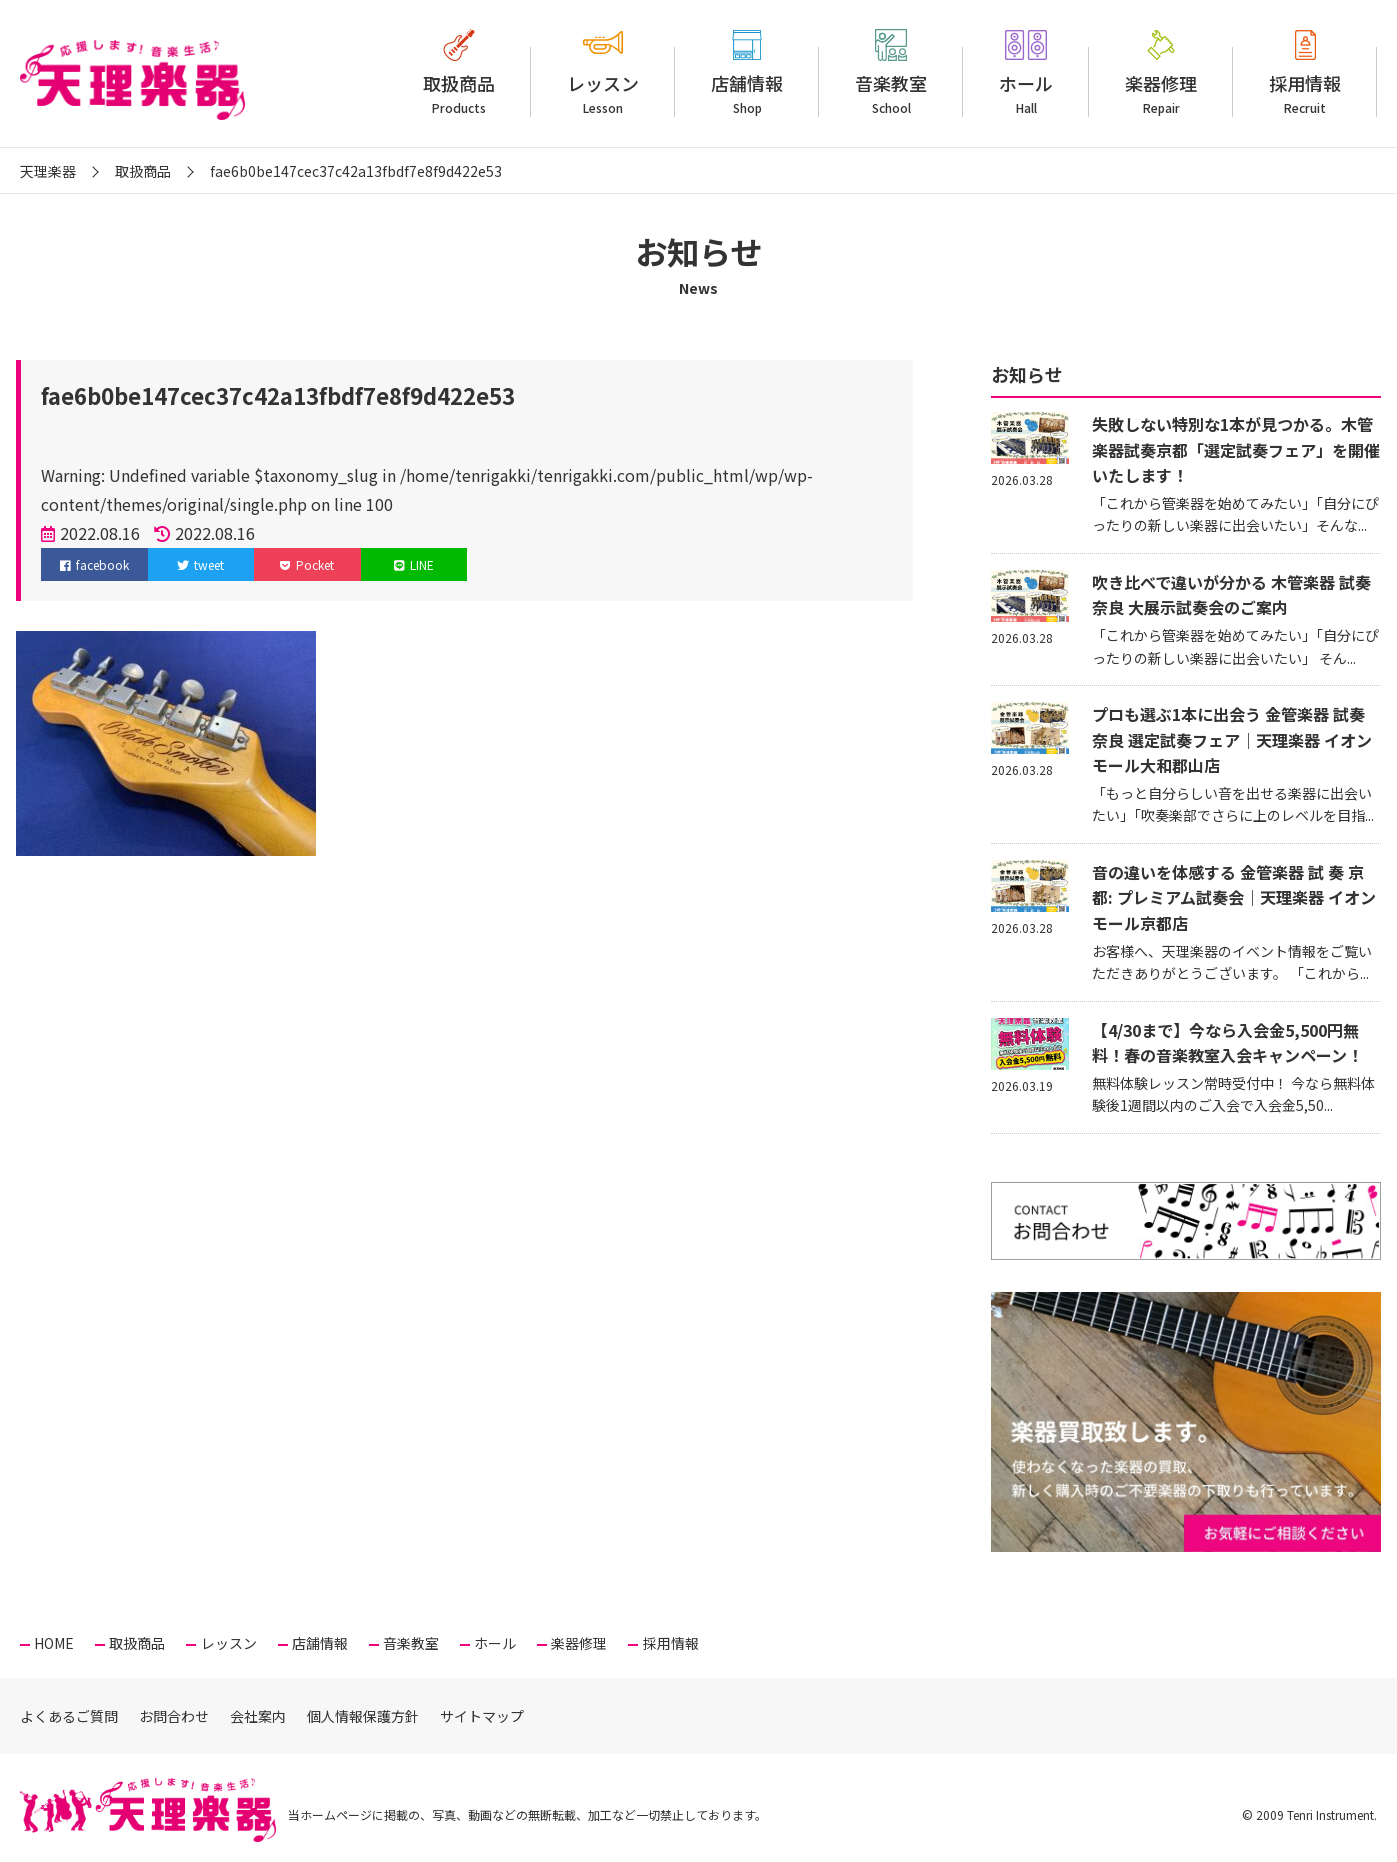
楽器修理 (1161, 93)
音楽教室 (891, 93)
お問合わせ (174, 1716)
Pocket (307, 564)
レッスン (603, 93)
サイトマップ (482, 1716)
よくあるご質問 (69, 1716)
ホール (1026, 93)
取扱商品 (459, 93)
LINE (414, 564)
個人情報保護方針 (363, 1716)
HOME (54, 1643)
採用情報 (1305, 93)
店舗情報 (747, 93)
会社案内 (258, 1716)
